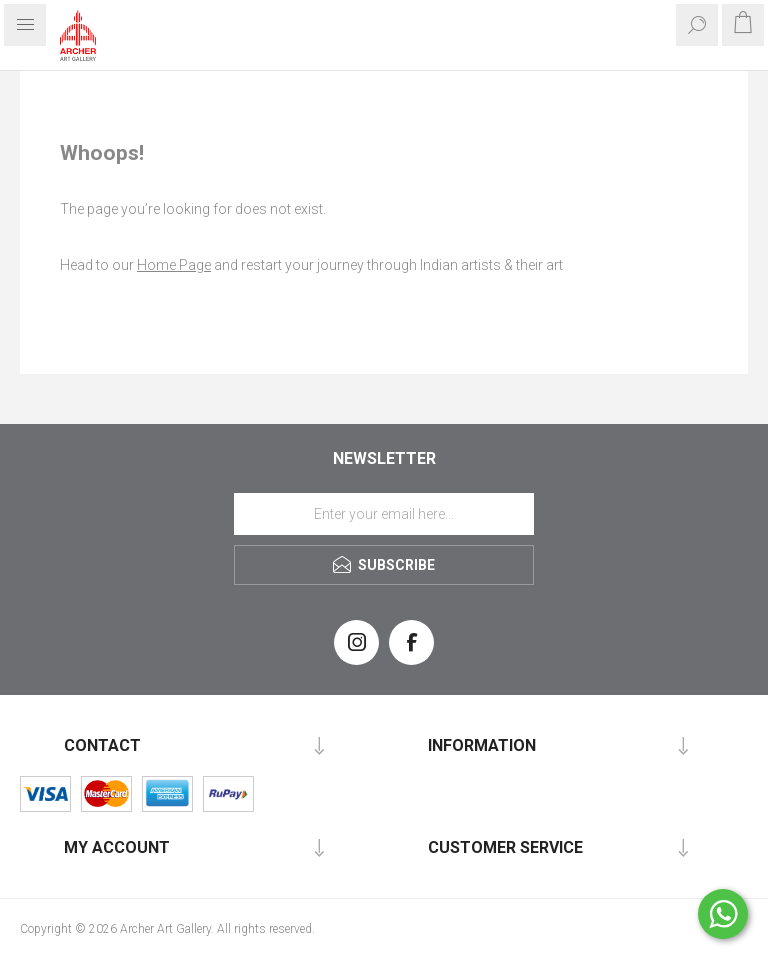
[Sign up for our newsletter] (384, 514)
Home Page (174, 265)
